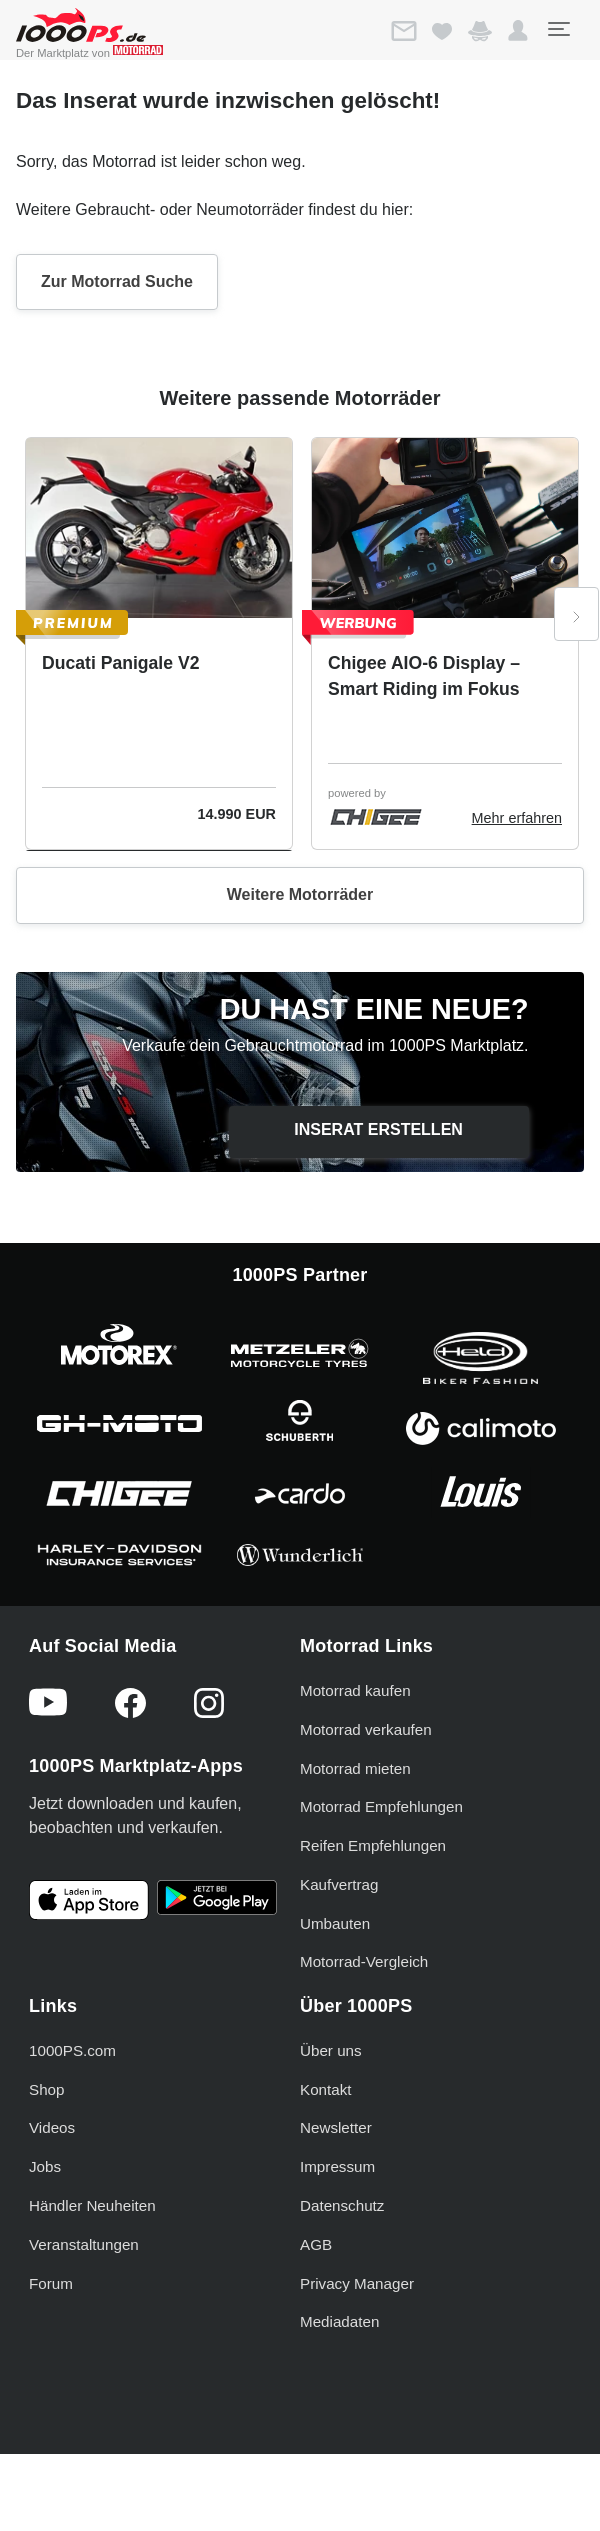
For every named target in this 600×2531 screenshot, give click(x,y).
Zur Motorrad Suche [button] (117, 281)
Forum (51, 2283)
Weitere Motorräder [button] (300, 894)
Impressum (337, 2166)
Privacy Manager (357, 2283)
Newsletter (336, 2127)
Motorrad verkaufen (366, 1729)
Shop (46, 2089)
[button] (518, 31)
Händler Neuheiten (92, 2205)
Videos (52, 2127)
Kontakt (326, 2089)
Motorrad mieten (355, 1768)
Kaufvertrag (339, 1884)
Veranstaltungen (84, 2244)
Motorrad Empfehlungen (381, 1806)
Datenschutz (342, 2205)
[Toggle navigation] (558, 29)
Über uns (331, 2050)
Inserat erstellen (378, 1129)
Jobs (45, 2166)
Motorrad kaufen (355, 1690)
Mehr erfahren (517, 818)
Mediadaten (339, 2321)
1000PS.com (72, 2050)
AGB (316, 2244)
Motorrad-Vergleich (364, 1961)
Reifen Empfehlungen (373, 1845)
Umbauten (335, 1923)
